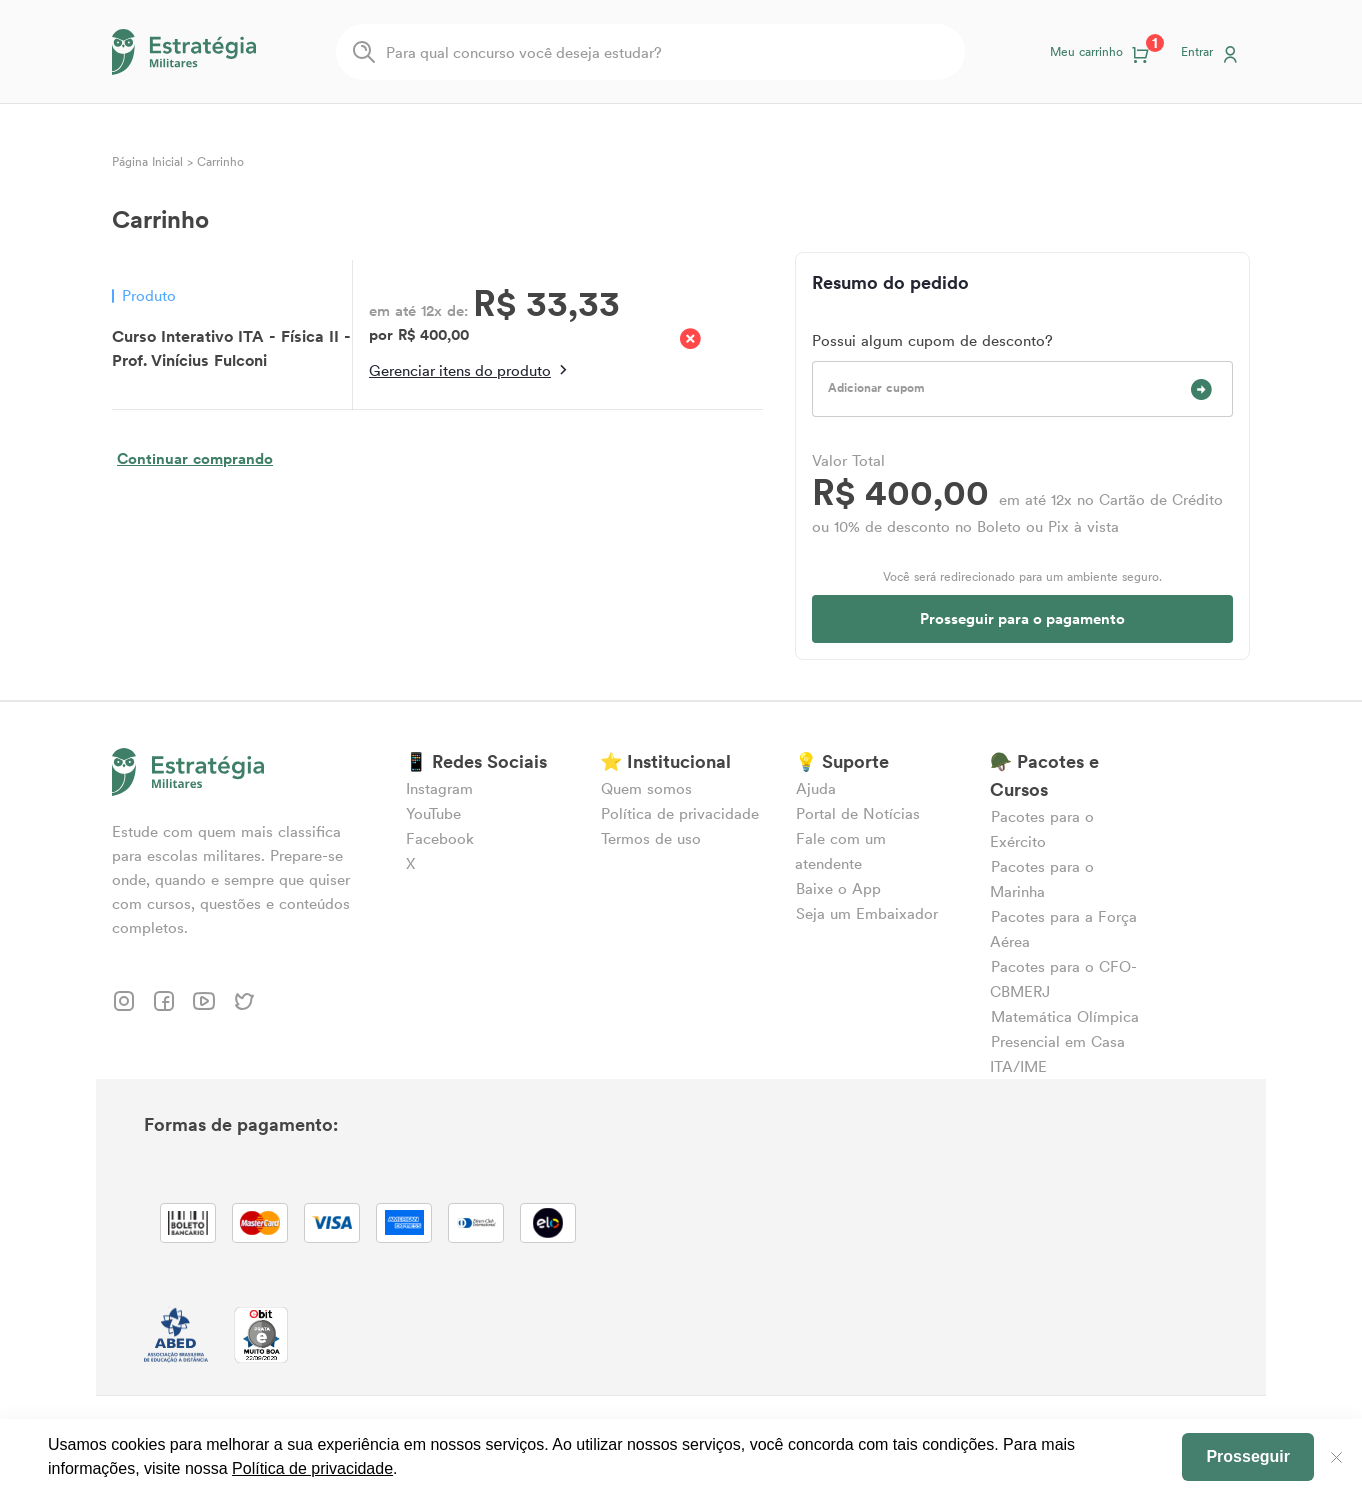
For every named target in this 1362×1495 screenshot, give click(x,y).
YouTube (433, 813)
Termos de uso (651, 838)
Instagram (439, 788)
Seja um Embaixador (867, 913)
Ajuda (816, 788)
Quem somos (646, 788)
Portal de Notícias (858, 813)
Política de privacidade (680, 813)
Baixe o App (838, 888)
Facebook (440, 838)
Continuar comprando (195, 458)
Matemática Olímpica (1065, 1016)
